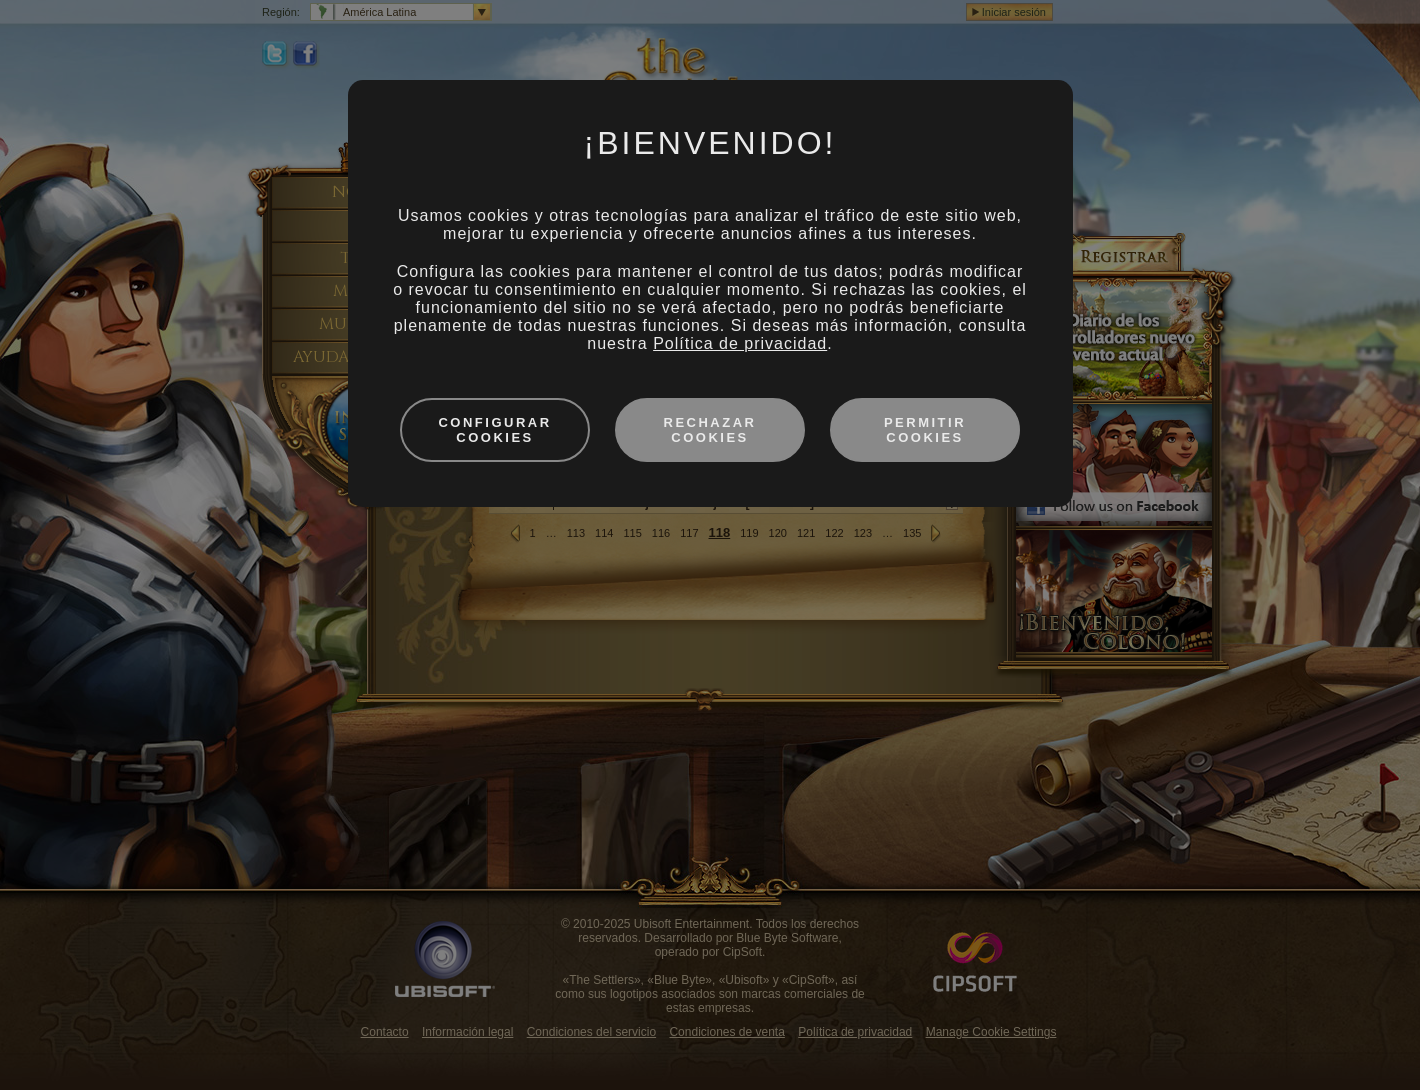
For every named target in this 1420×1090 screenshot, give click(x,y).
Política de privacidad (740, 343)
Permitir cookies (925, 430)
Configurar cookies (494, 430)
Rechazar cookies (710, 430)
